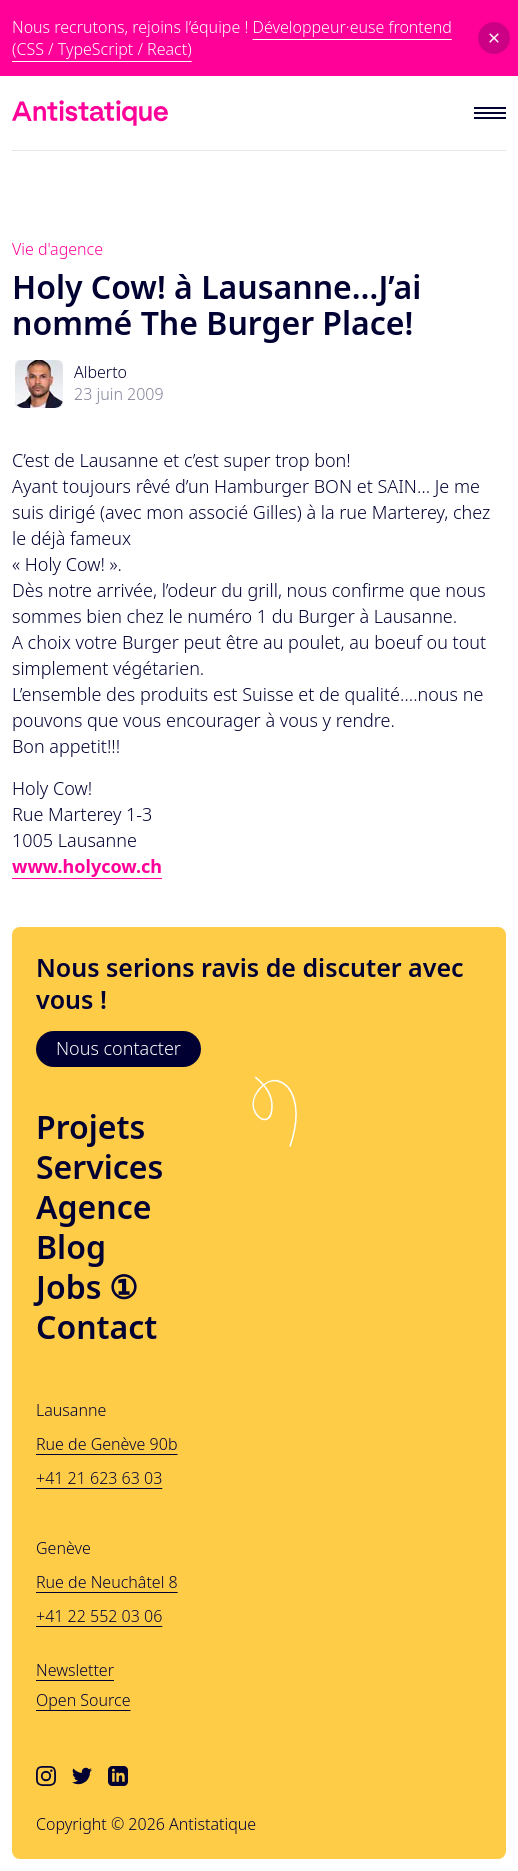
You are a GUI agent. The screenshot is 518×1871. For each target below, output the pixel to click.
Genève (63, 1548)
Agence (93, 1207)
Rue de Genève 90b (106, 1444)
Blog (71, 1247)
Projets (90, 1127)
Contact (96, 1327)
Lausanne (71, 1410)
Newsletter (75, 1670)
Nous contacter (118, 1048)
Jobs (87, 1287)
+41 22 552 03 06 (99, 1616)
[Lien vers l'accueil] (90, 113)
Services (99, 1167)
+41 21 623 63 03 (99, 1478)
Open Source (83, 1700)
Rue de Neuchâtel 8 (107, 1582)
